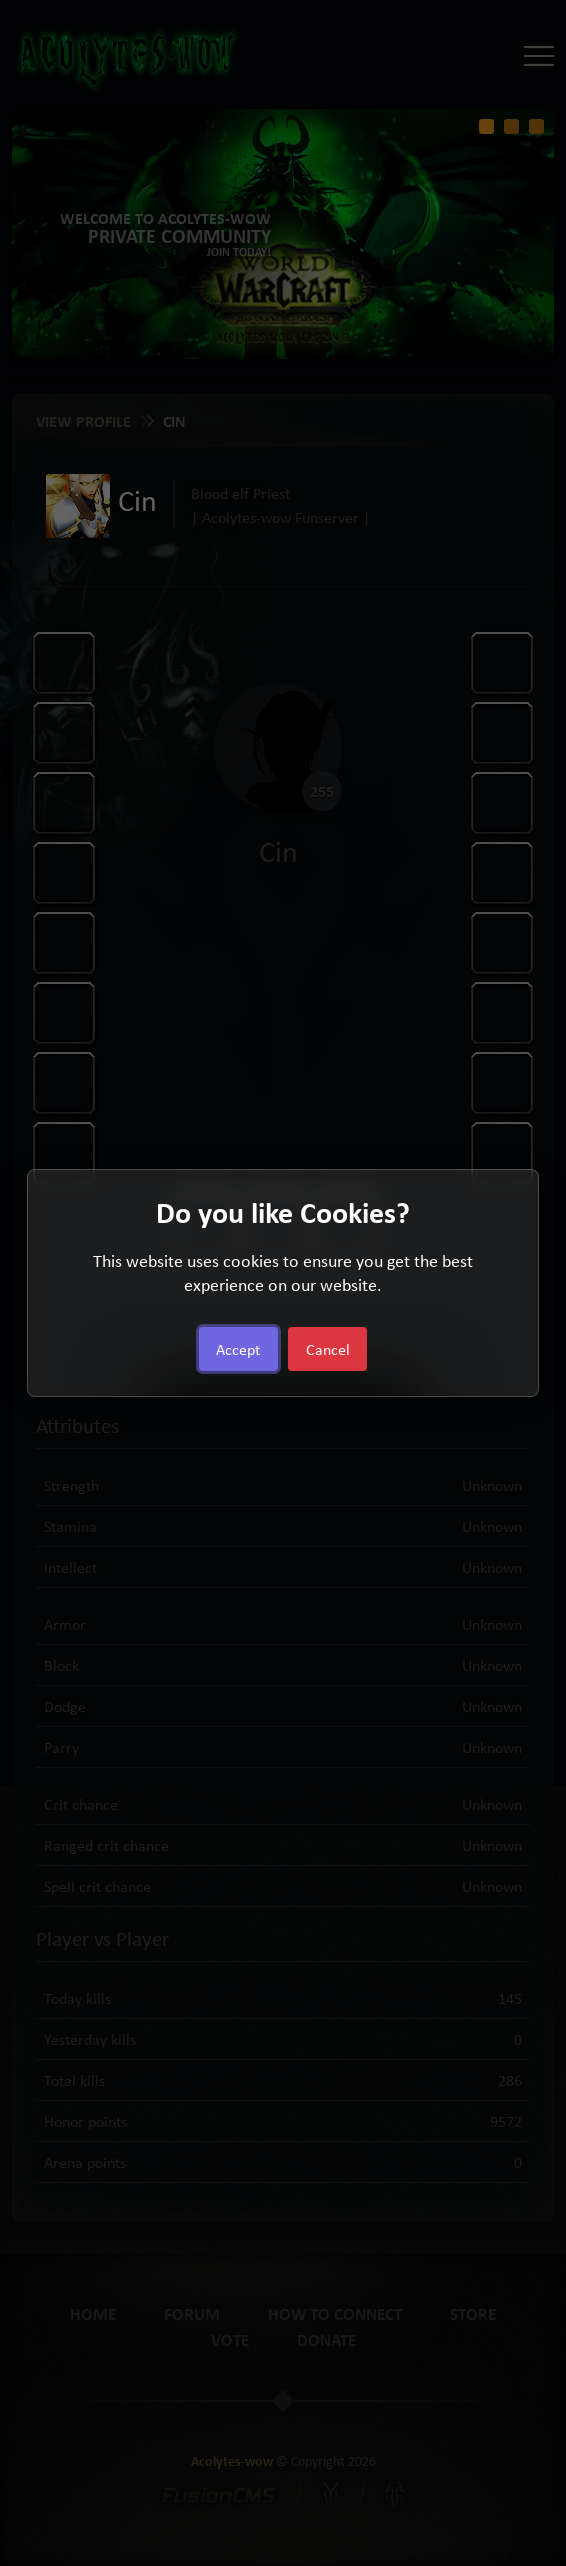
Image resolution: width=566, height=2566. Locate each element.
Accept (238, 1349)
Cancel (328, 1349)
